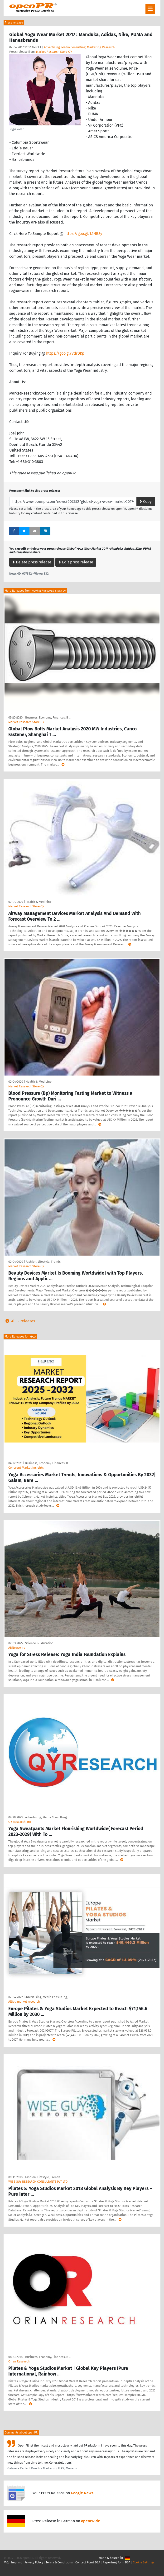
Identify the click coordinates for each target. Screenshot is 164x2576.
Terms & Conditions (59, 2562)
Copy (146, 501)
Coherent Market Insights (26, 1467)
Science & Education (39, 1643)
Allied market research (24, 2001)
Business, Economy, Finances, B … (48, 717)
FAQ (6, 2562)
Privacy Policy (33, 2562)
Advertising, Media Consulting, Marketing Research (79, 47)
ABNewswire (16, 1647)
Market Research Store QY (54, 51)
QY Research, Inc (19, 1822)
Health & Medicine (39, 902)
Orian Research (19, 2361)
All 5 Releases (19, 1321)
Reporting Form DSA (116, 2562)
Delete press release (31, 562)
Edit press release (75, 562)
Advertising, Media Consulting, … (47, 1817)
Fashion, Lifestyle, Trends (43, 1261)
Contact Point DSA (87, 2562)
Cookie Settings (143, 2562)
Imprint (16, 2562)
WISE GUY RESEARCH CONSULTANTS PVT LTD (38, 2181)
